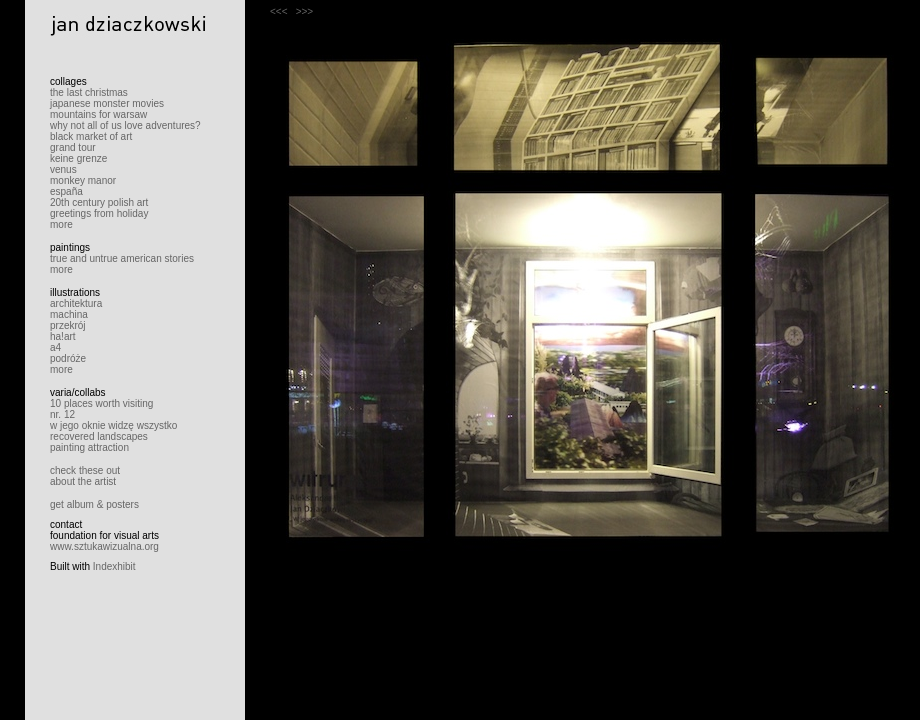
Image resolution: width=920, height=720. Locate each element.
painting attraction (89, 447)
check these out (85, 470)
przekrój (68, 325)
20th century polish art (99, 202)
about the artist (83, 481)
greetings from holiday (99, 213)
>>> (305, 11)
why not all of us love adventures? (125, 125)
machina (69, 314)
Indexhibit (114, 566)
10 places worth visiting (101, 403)
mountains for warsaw (98, 114)
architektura (76, 303)
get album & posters (94, 504)
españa (66, 191)
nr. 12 (62, 414)
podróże (68, 358)
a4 (55, 347)
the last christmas (89, 92)
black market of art (91, 136)
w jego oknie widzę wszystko (113, 425)
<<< (279, 11)
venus (63, 169)
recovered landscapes (99, 436)
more (61, 224)
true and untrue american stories (122, 258)
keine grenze (78, 158)
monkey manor (83, 180)
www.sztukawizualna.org (104, 546)
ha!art (63, 336)
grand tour (73, 147)
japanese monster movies (107, 103)
